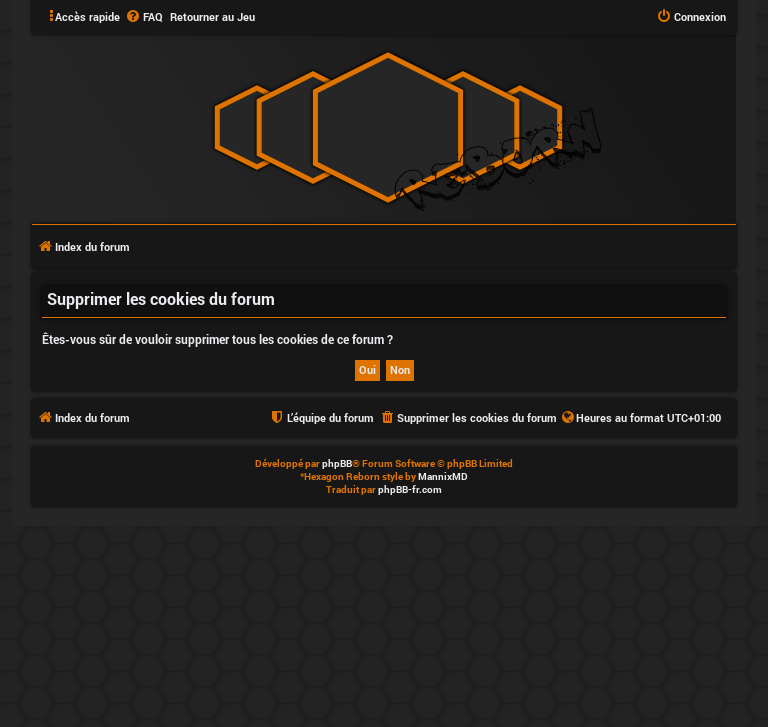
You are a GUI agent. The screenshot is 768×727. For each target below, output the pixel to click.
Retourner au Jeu (212, 16)
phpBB (337, 463)
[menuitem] (144, 17)
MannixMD (443, 476)
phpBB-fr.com (410, 489)
